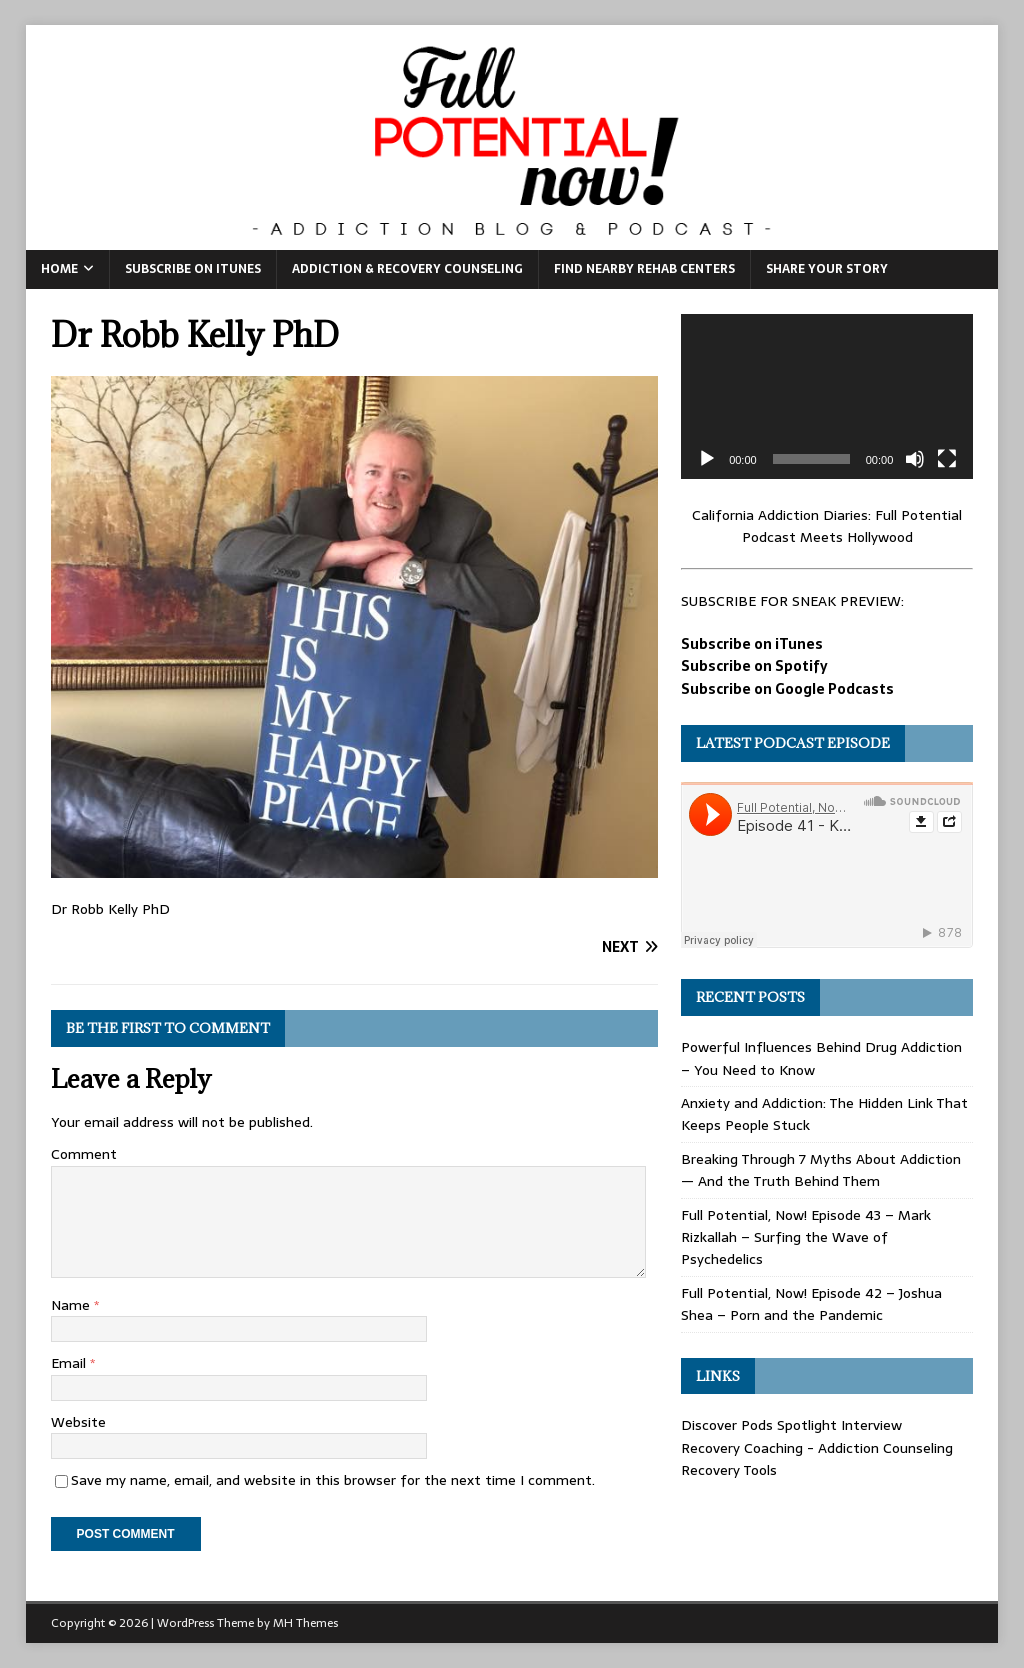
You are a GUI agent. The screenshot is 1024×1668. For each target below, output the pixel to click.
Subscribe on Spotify (754, 666)
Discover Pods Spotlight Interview (791, 1425)
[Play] (707, 459)
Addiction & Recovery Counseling (407, 269)
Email (70, 1363)
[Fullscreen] (947, 459)
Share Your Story (827, 269)
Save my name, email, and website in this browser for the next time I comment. (333, 1480)
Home (59, 269)
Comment (84, 1154)
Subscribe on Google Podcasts (787, 689)
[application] (827, 396)
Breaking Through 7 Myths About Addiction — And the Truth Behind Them (821, 1170)
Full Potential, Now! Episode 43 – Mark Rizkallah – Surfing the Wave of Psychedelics (806, 1237)
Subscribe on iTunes (193, 269)
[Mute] (915, 459)
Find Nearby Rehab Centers (644, 269)
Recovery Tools (729, 1470)
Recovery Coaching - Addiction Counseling (817, 1448)
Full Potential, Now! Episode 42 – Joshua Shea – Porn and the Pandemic (811, 1304)
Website (78, 1422)
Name (72, 1305)
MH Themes (305, 1623)
